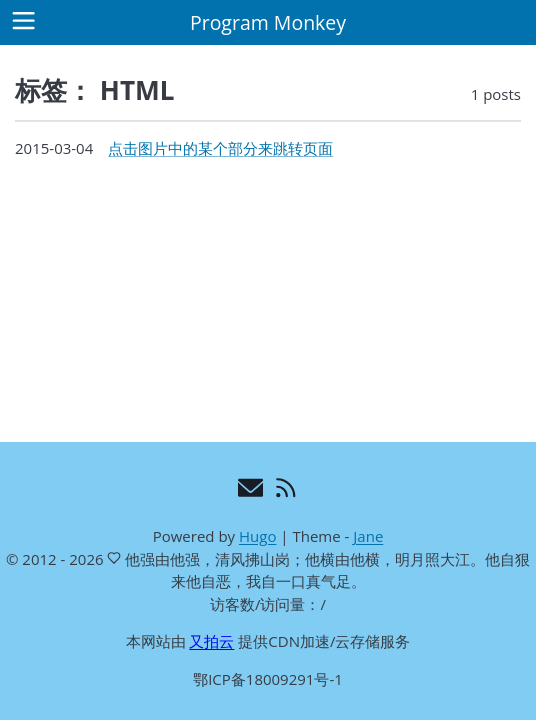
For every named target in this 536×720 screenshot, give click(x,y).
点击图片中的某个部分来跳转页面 (220, 148)
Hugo (257, 536)
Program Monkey (268, 22)
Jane (368, 536)
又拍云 (211, 641)
